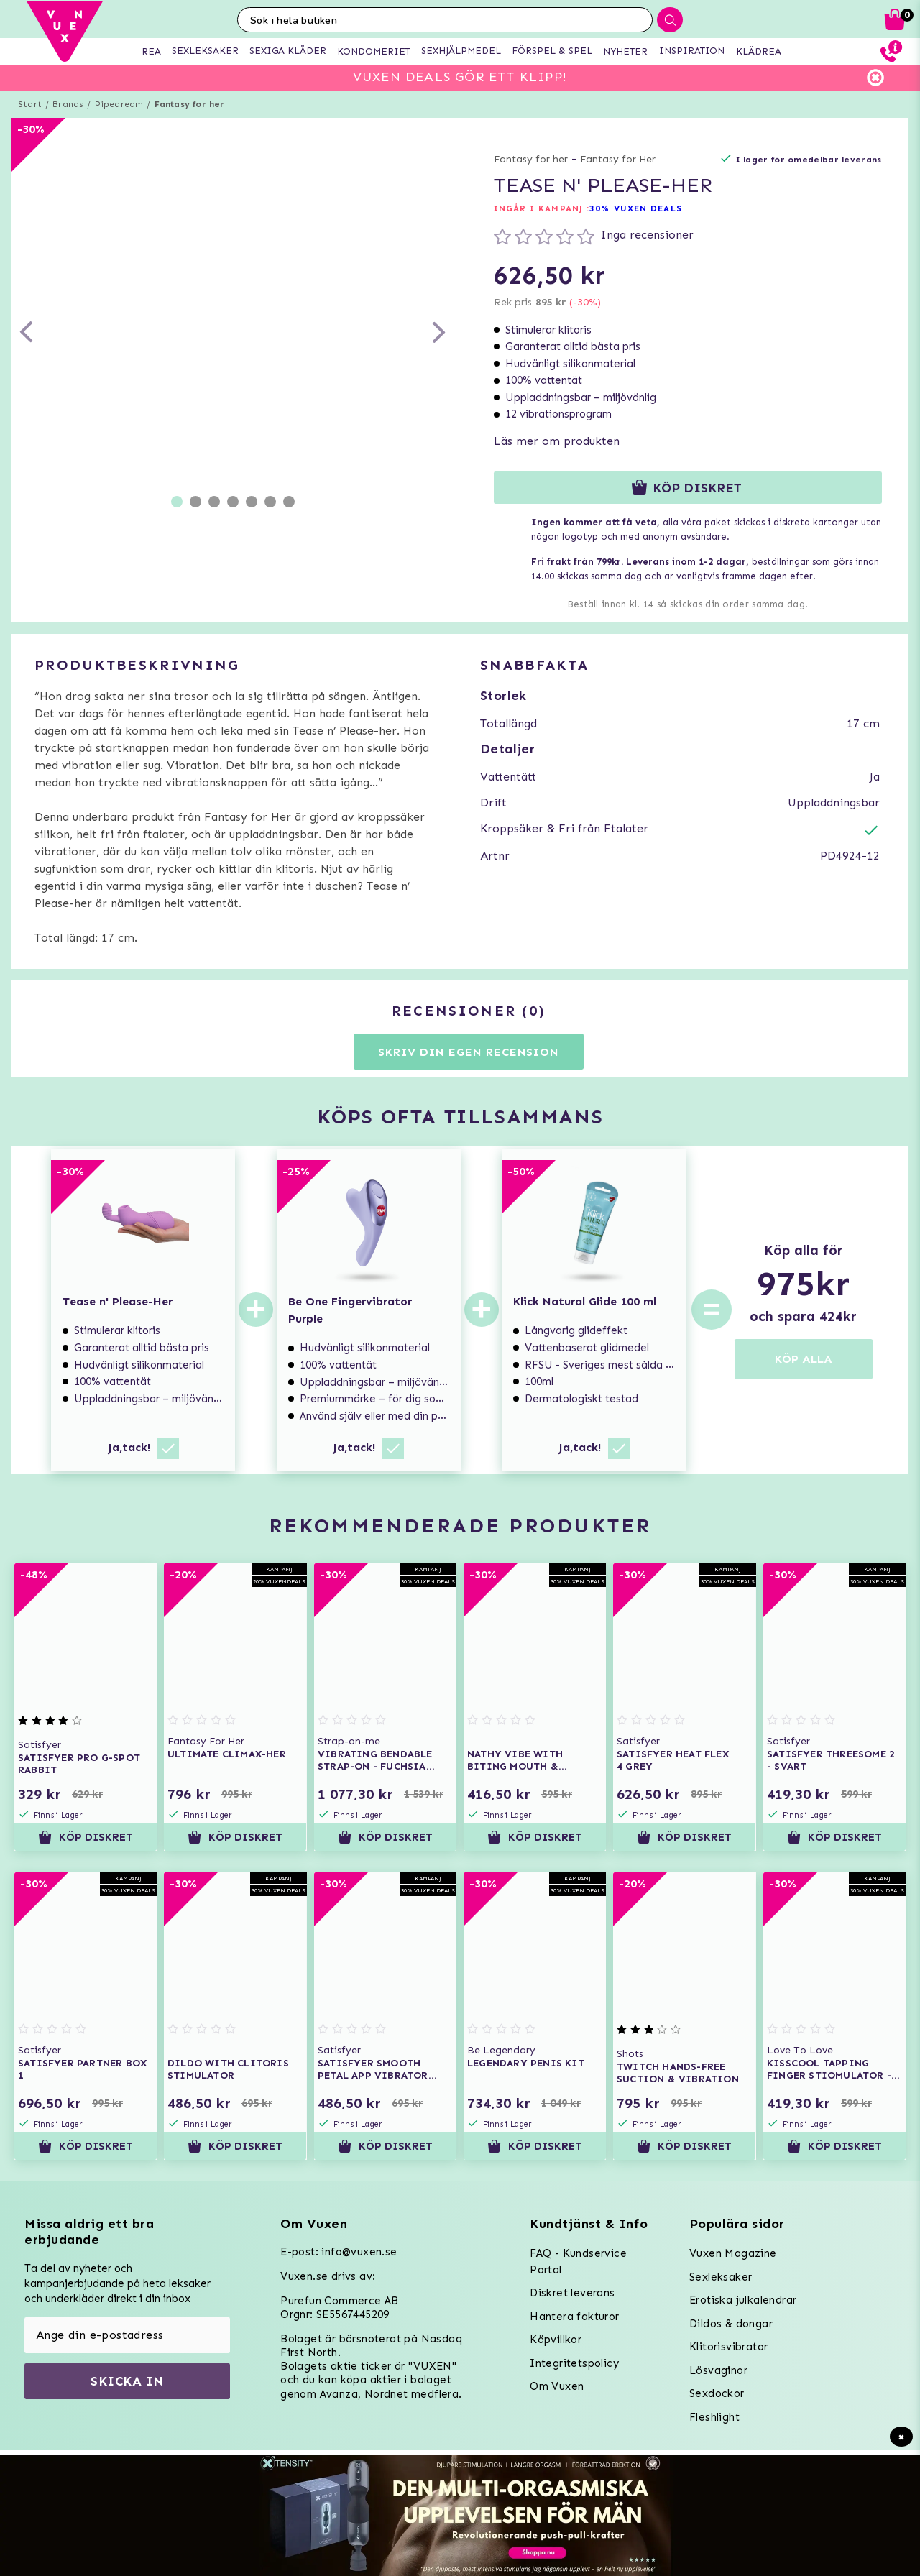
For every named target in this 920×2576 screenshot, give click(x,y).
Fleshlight (714, 2417)
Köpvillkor (555, 2339)
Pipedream (119, 104)
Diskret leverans (572, 2292)
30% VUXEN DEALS (635, 208)
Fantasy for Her (618, 159)
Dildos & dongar (731, 2323)
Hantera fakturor (574, 2316)
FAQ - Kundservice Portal (578, 2261)
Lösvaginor (718, 2370)
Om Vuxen (557, 2386)
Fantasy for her (190, 104)
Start (30, 104)
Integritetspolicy (574, 2363)
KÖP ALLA (803, 1359)
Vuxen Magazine (733, 2253)
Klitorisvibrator (728, 2346)
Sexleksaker (720, 2277)
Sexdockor (717, 2393)
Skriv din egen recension (468, 1052)
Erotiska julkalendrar (742, 2300)
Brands (67, 104)
